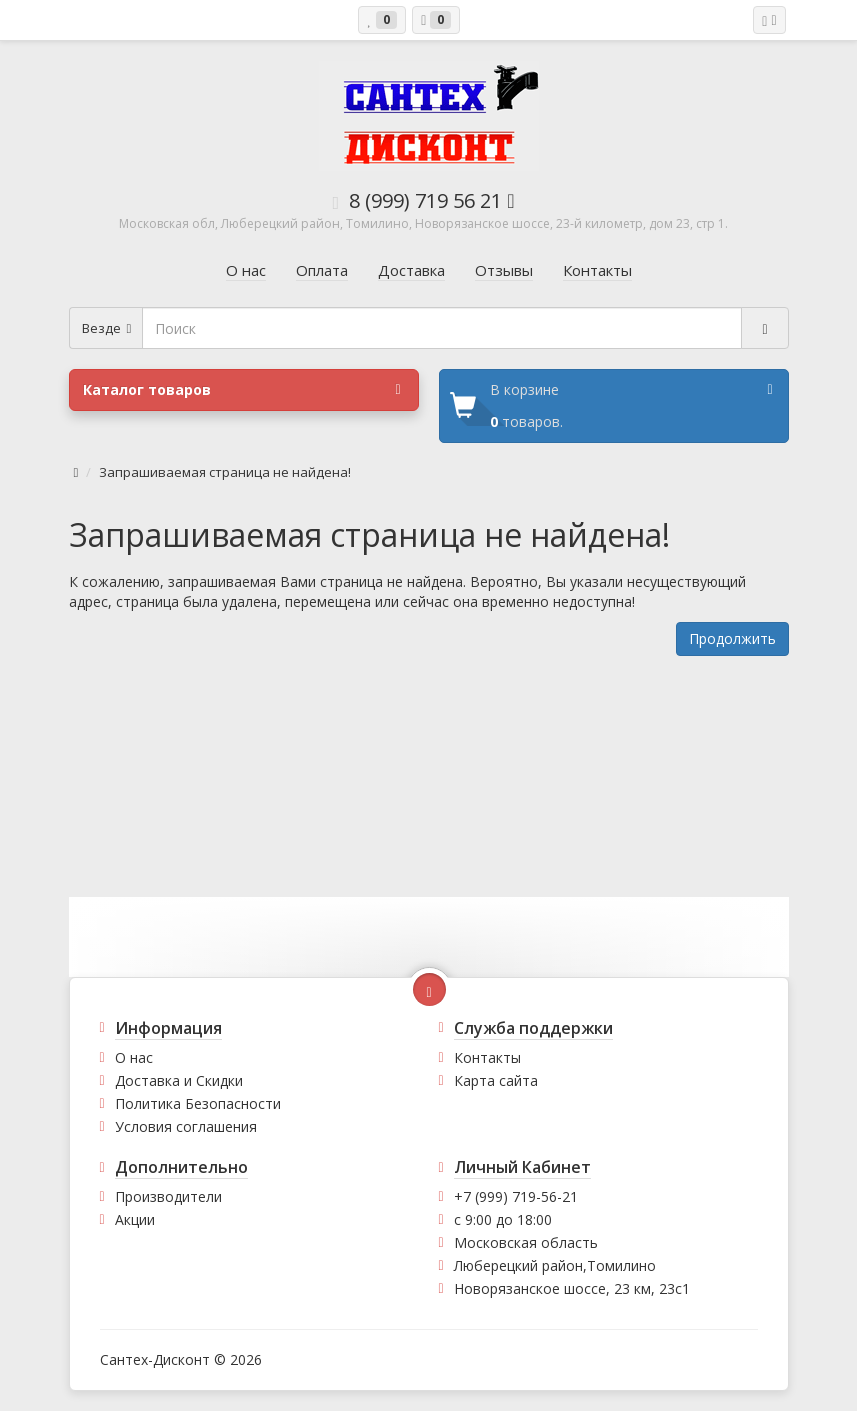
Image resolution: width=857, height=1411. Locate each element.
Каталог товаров (242, 390)
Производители (168, 1196)
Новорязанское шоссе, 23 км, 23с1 (572, 1288)
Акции (135, 1219)
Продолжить (732, 638)
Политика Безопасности (198, 1103)
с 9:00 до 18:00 (503, 1219)
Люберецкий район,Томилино (555, 1265)
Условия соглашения (186, 1126)
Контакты (487, 1057)
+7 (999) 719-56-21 (516, 1196)
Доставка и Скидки (179, 1080)
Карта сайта (496, 1080)
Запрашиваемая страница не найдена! (225, 472)
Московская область (526, 1242)
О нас (134, 1057)
